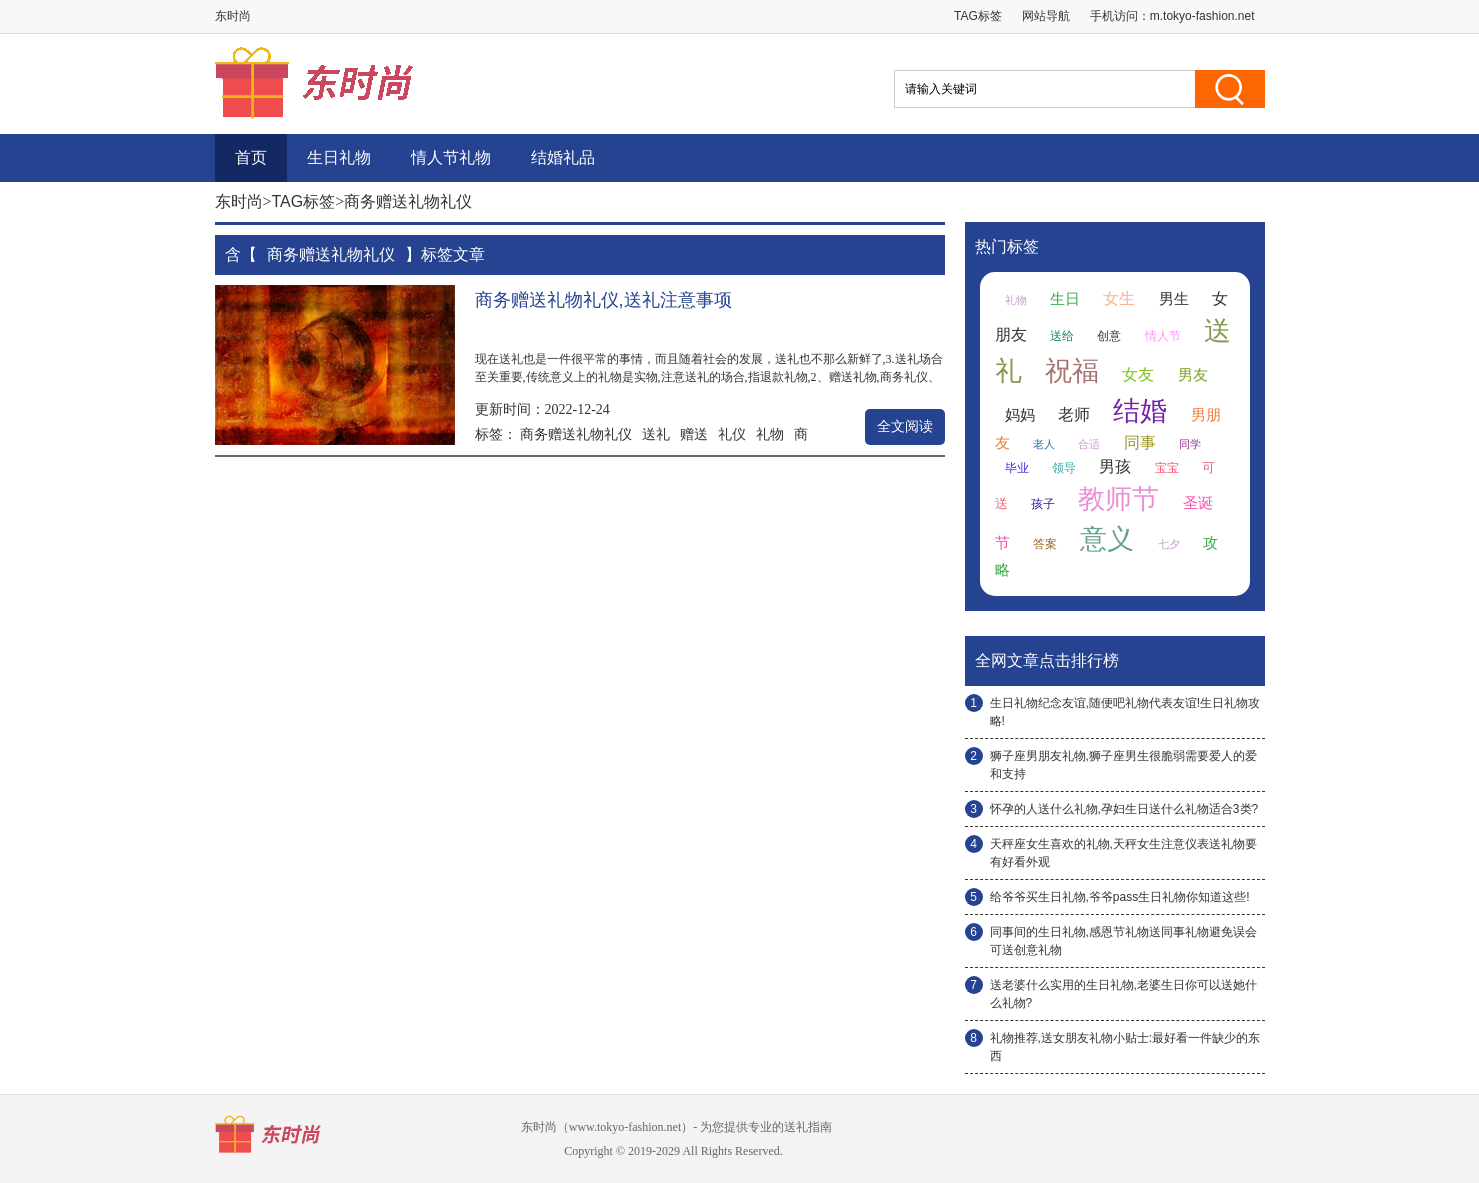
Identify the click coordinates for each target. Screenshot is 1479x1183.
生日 (1065, 299)
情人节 (1163, 336)
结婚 (1140, 411)
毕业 (1017, 468)
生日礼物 (339, 157)
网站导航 (1046, 16)
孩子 (1043, 504)
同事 (1140, 442)
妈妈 (1020, 415)
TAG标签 (978, 16)
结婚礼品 (563, 157)
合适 (1089, 444)
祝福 (1072, 371)
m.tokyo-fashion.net (1202, 16)
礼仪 (732, 434)
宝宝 (1167, 468)
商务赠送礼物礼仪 (576, 434)
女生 (1119, 298)
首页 (251, 157)
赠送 (694, 434)
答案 (1045, 544)
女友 (1138, 374)
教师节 (1118, 499)
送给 (1062, 336)
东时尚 (239, 201)
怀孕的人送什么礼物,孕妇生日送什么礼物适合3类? (1124, 809)
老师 (1074, 414)
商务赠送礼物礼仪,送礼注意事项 (603, 300)
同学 (1190, 444)
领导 (1064, 468)
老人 (1044, 444)
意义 (1107, 539)
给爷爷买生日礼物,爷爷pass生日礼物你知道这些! (1120, 897)
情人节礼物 (451, 157)
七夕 (1169, 544)
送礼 (656, 434)
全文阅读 (905, 426)
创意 (1109, 336)
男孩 (1115, 466)
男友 (1193, 375)
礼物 (770, 434)
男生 (1174, 299)
